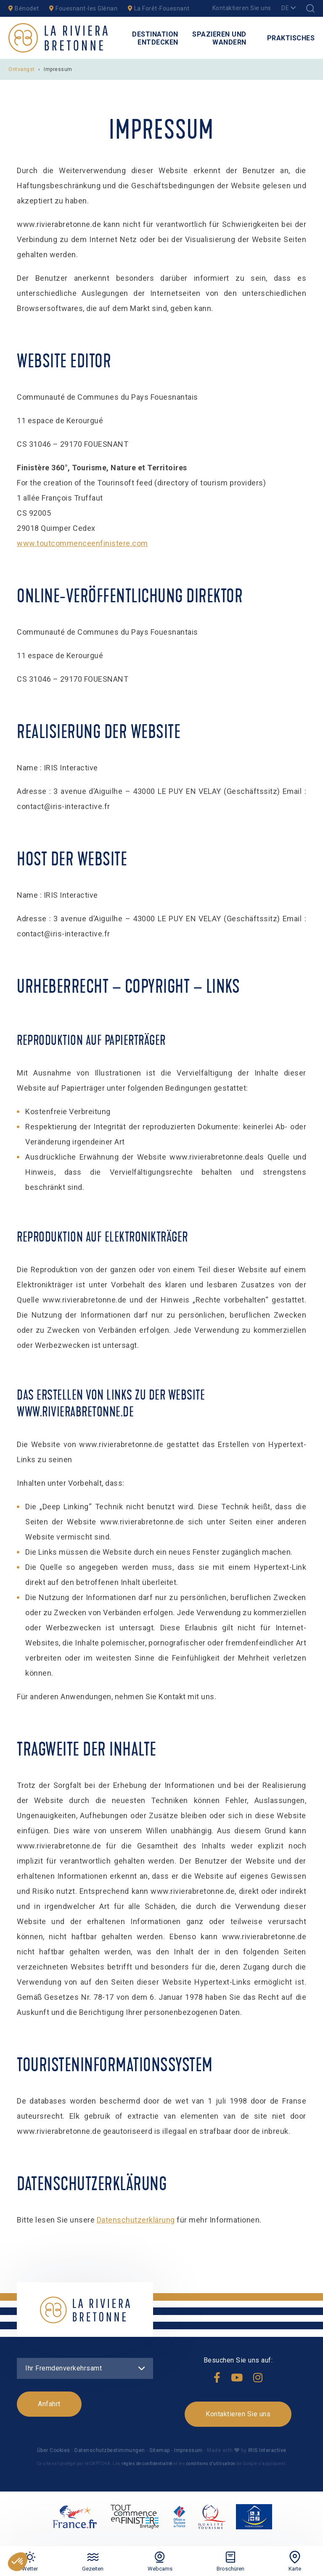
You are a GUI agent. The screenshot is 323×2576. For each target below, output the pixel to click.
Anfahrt (49, 2404)
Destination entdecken (155, 38)
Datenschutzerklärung (136, 2219)
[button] (18, 2562)
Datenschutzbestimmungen (109, 2450)
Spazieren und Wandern (219, 38)
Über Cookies (53, 2450)
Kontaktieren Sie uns (241, 8)
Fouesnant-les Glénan (83, 8)
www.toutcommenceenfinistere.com (82, 543)
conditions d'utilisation (211, 2463)
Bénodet (23, 8)
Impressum (188, 2450)
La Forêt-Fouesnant (159, 8)
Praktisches (291, 38)
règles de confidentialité (147, 2463)
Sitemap (159, 2450)
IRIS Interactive (266, 2450)
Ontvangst (21, 69)
